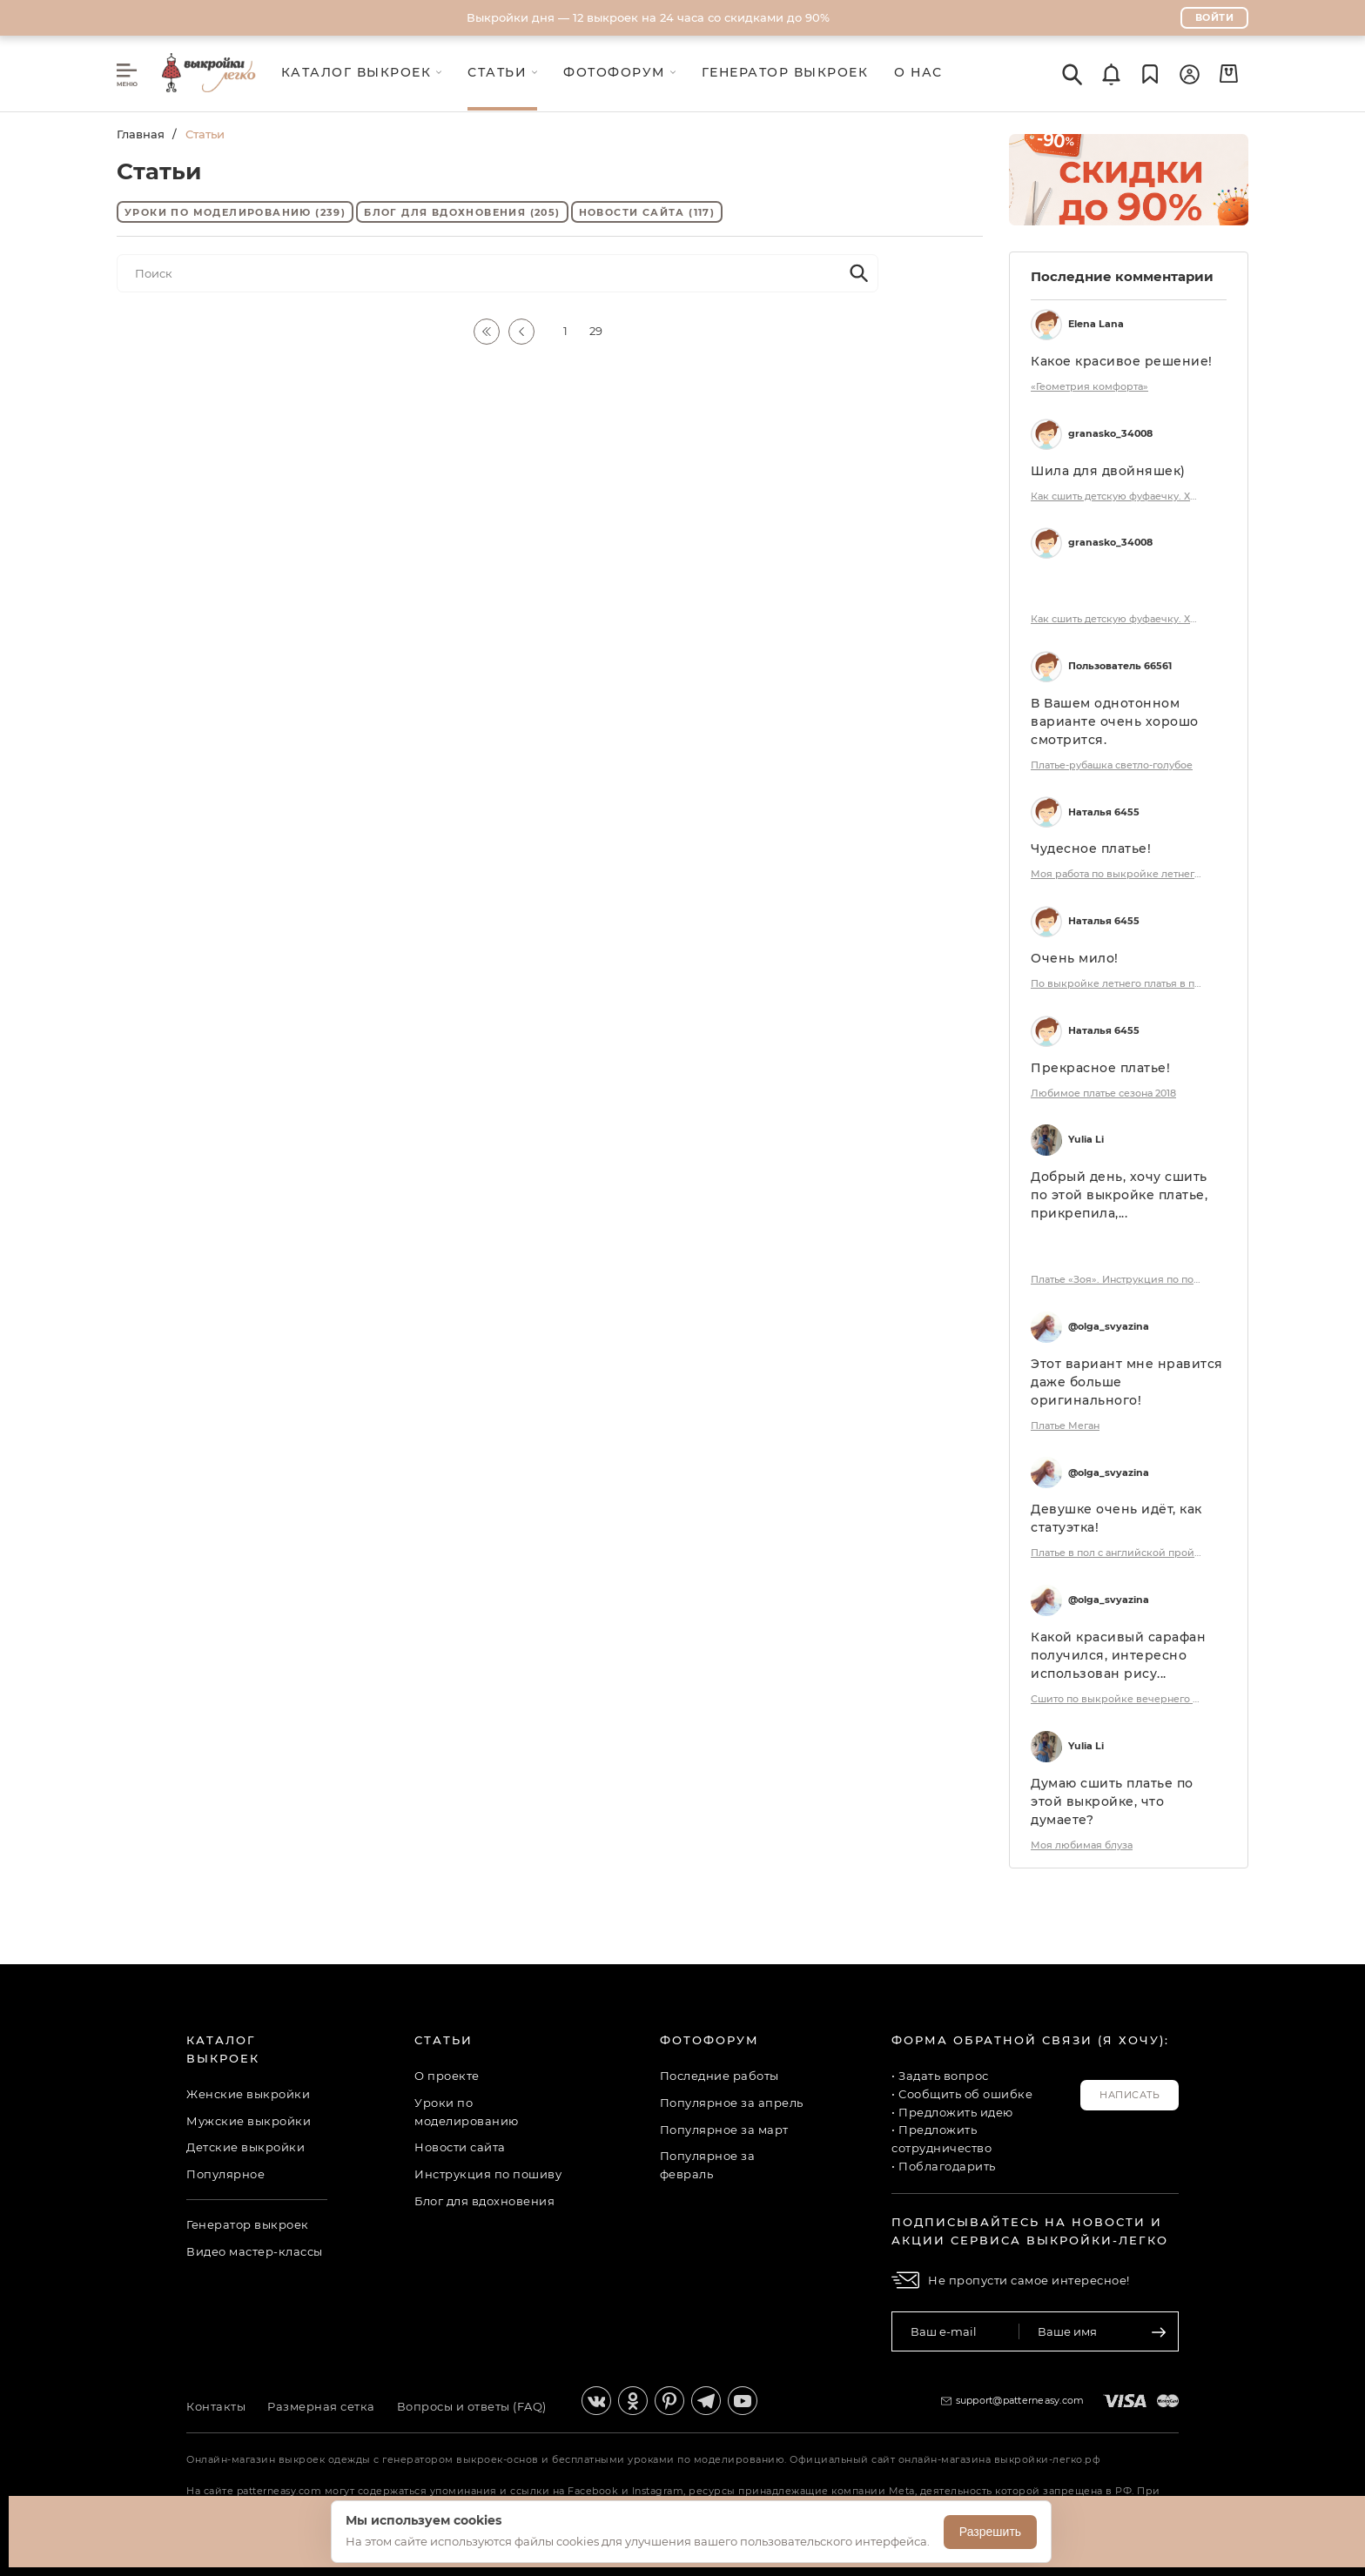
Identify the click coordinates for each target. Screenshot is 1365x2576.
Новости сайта (647, 212)
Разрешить (990, 2532)
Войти (1214, 17)
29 (595, 331)
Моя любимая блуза (1082, 1845)
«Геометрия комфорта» (1089, 386)
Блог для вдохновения (462, 212)
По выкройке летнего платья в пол (1118, 983)
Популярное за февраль (708, 2165)
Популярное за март (724, 2130)
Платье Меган (1065, 1425)
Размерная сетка (321, 2406)
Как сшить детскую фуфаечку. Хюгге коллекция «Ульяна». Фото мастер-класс (1118, 496)
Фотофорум (709, 2040)
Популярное (225, 2174)
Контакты (215, 2406)
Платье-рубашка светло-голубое (1112, 765)
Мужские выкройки (248, 2121)
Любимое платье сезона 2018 (1103, 1093)
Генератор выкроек (247, 2224)
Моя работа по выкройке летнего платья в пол (1118, 874)
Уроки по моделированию (235, 212)
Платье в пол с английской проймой (1118, 1552)
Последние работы (719, 2076)
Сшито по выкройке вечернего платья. (1118, 1699)
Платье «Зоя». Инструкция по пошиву (1118, 1279)
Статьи (443, 2040)
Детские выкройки (245, 2147)
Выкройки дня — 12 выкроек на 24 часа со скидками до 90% (648, 17)
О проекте (447, 2076)
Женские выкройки (248, 2094)
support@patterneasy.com (1020, 2400)
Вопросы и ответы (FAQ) (472, 2406)
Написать (1129, 2095)
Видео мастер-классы (254, 2251)
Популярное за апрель (732, 2103)
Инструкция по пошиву (487, 2174)
